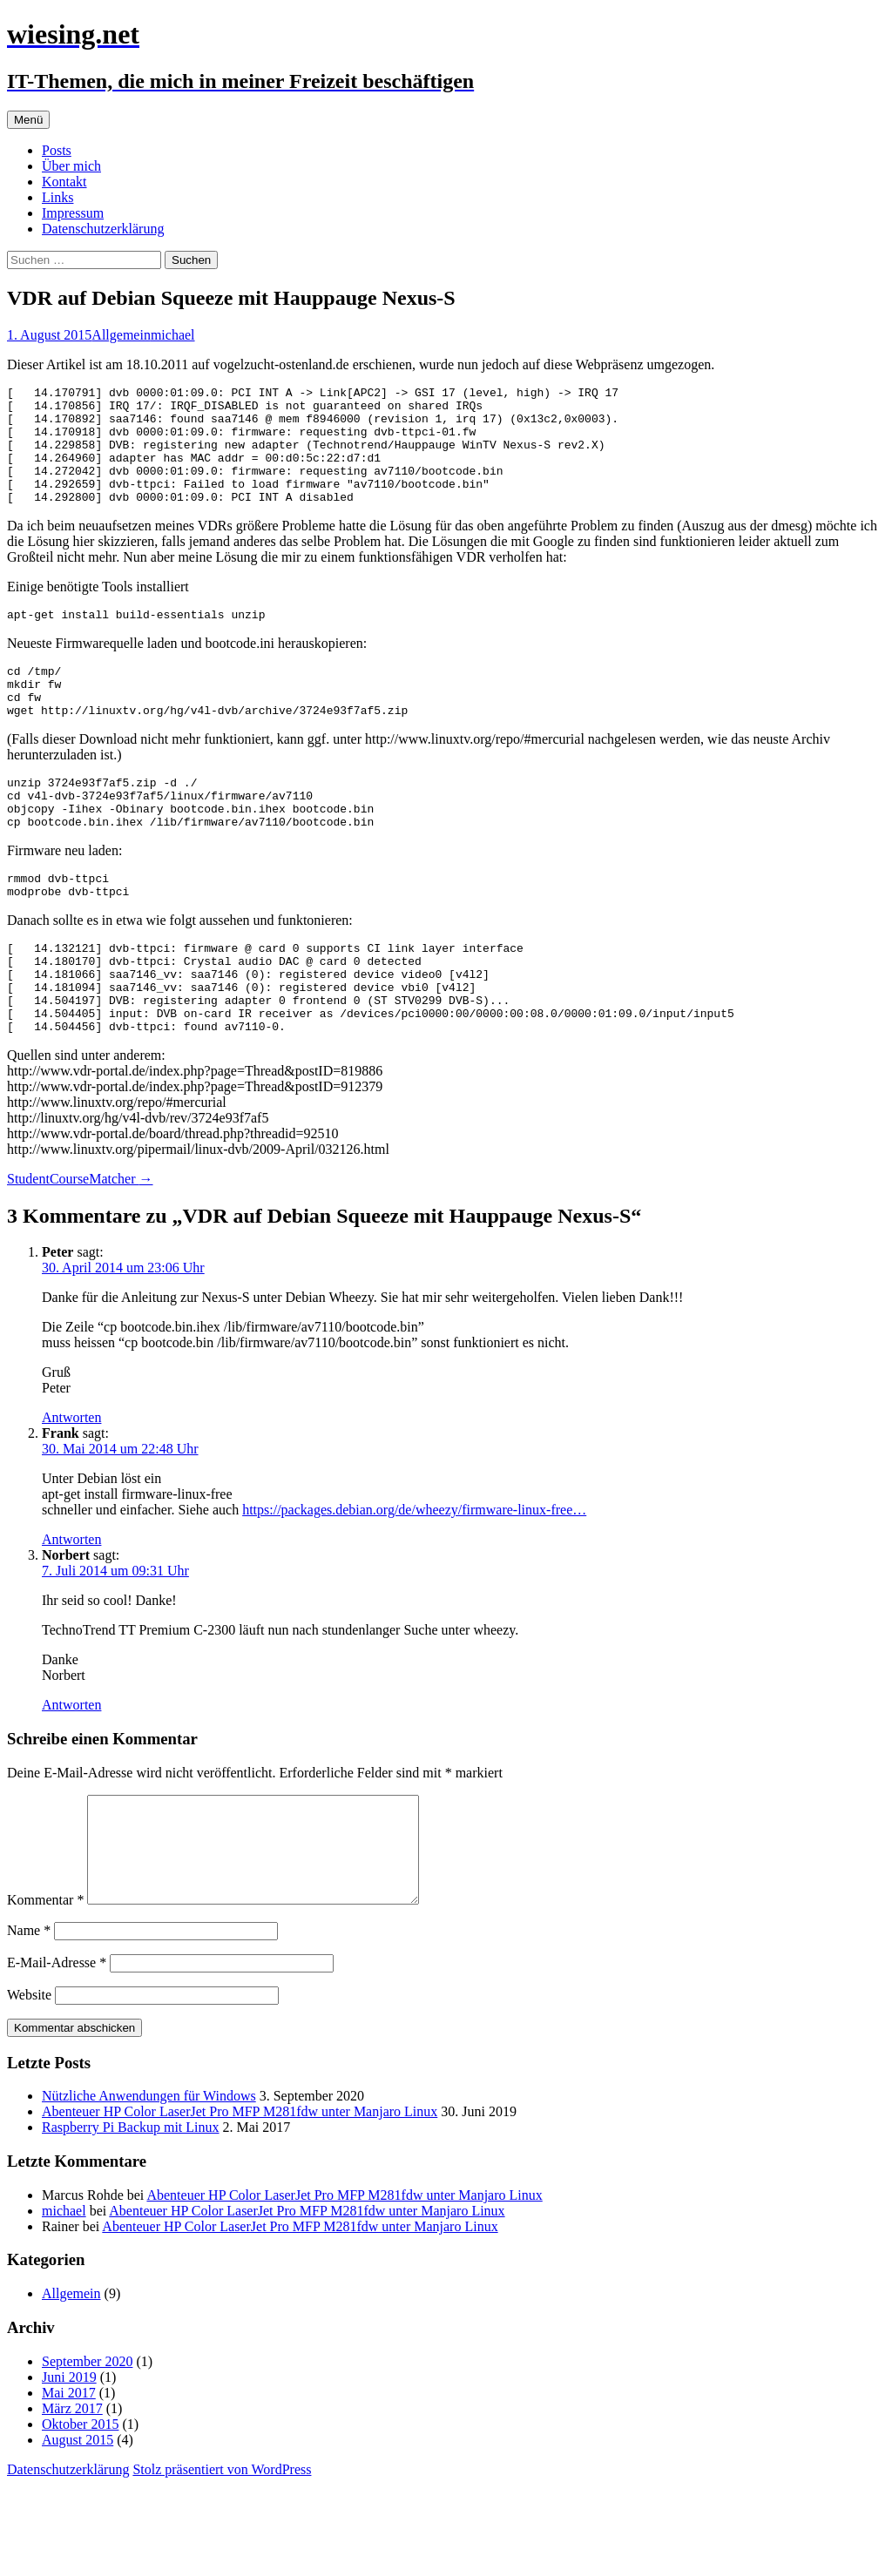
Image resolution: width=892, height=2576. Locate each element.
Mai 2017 (69, 2484)
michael (173, 334)
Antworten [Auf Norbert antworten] (71, 1775)
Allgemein (121, 334)
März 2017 (72, 2499)
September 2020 (87, 2452)
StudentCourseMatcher (80, 1249)
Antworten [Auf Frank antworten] (71, 1609)
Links (57, 197)
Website (29, 2086)
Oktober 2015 (80, 2515)
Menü (28, 119)
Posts (56, 150)
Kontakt (64, 181)
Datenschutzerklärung (103, 228)
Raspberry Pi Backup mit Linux (131, 2218)
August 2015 (77, 2531)
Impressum (73, 213)
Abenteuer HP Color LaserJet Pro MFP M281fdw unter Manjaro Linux (239, 2202)
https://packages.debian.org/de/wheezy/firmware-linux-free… (414, 1580)
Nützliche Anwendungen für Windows (149, 2187)
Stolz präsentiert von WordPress (221, 2560)
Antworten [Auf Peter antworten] (71, 1487)
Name (29, 2021)
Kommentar (45, 1991)
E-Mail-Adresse (56, 2054)
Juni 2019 (69, 2468)
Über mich (71, 165)
